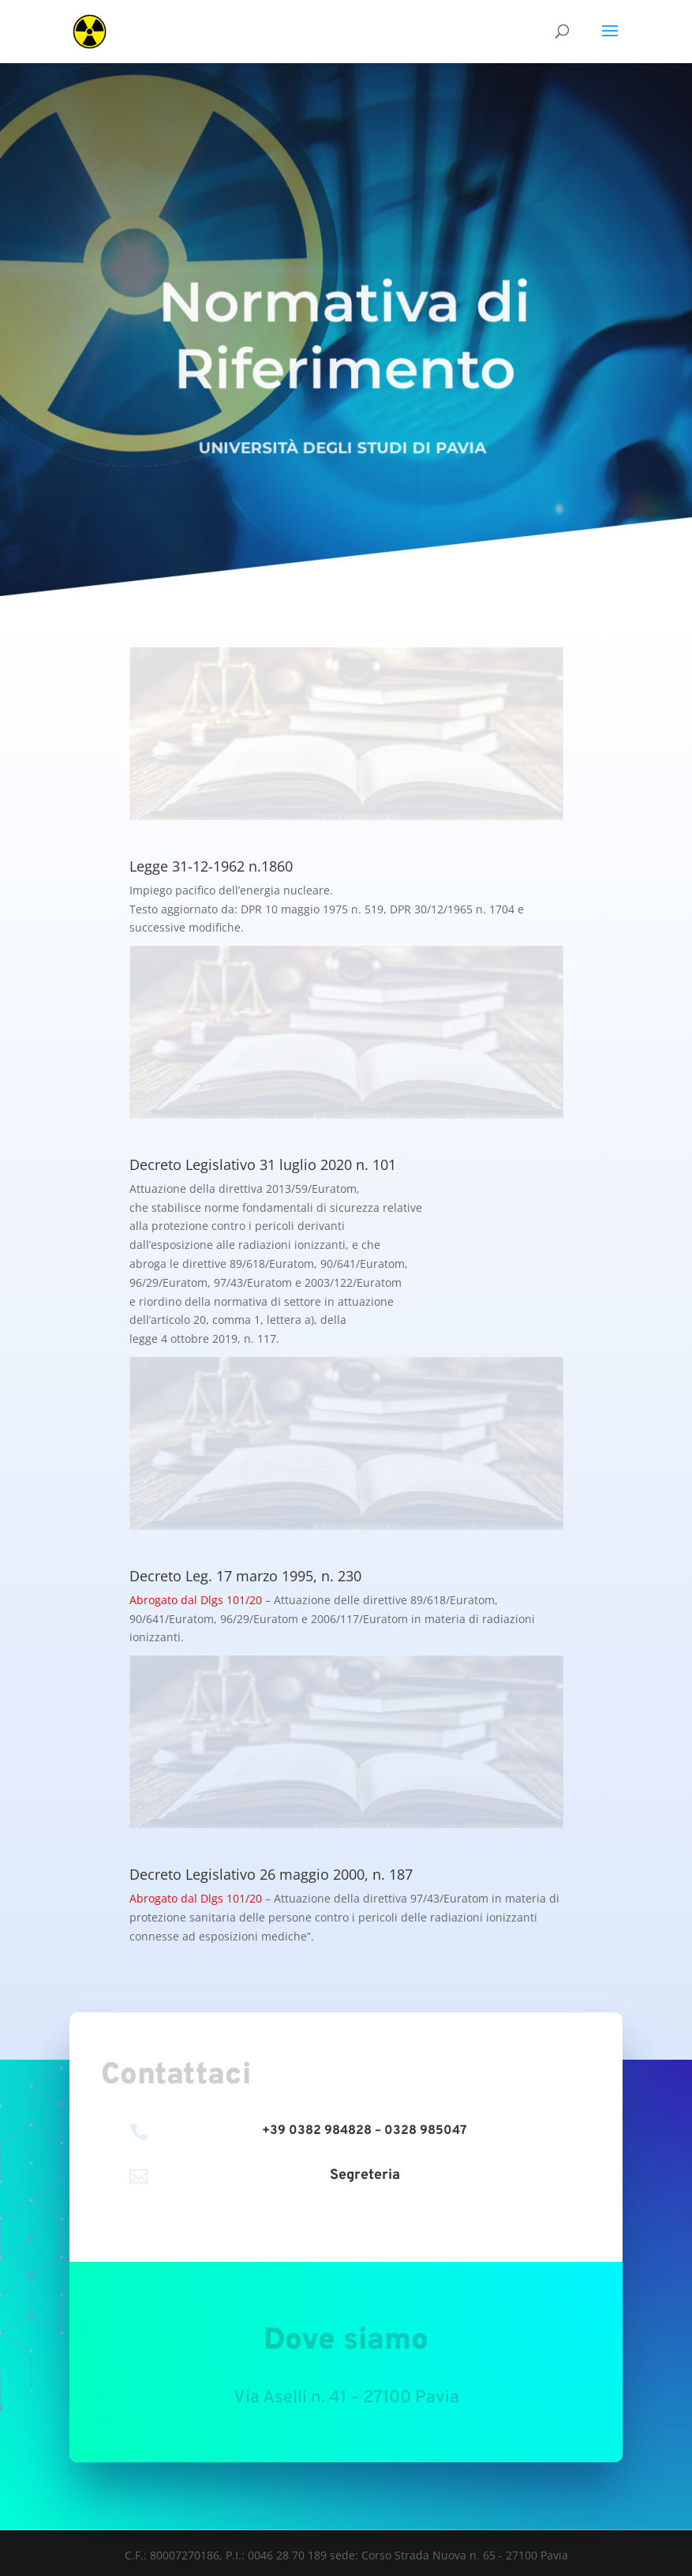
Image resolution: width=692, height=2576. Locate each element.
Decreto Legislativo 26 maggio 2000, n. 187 (271, 1874)
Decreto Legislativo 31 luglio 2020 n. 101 (262, 1164)
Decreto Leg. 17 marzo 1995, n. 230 (245, 1575)
